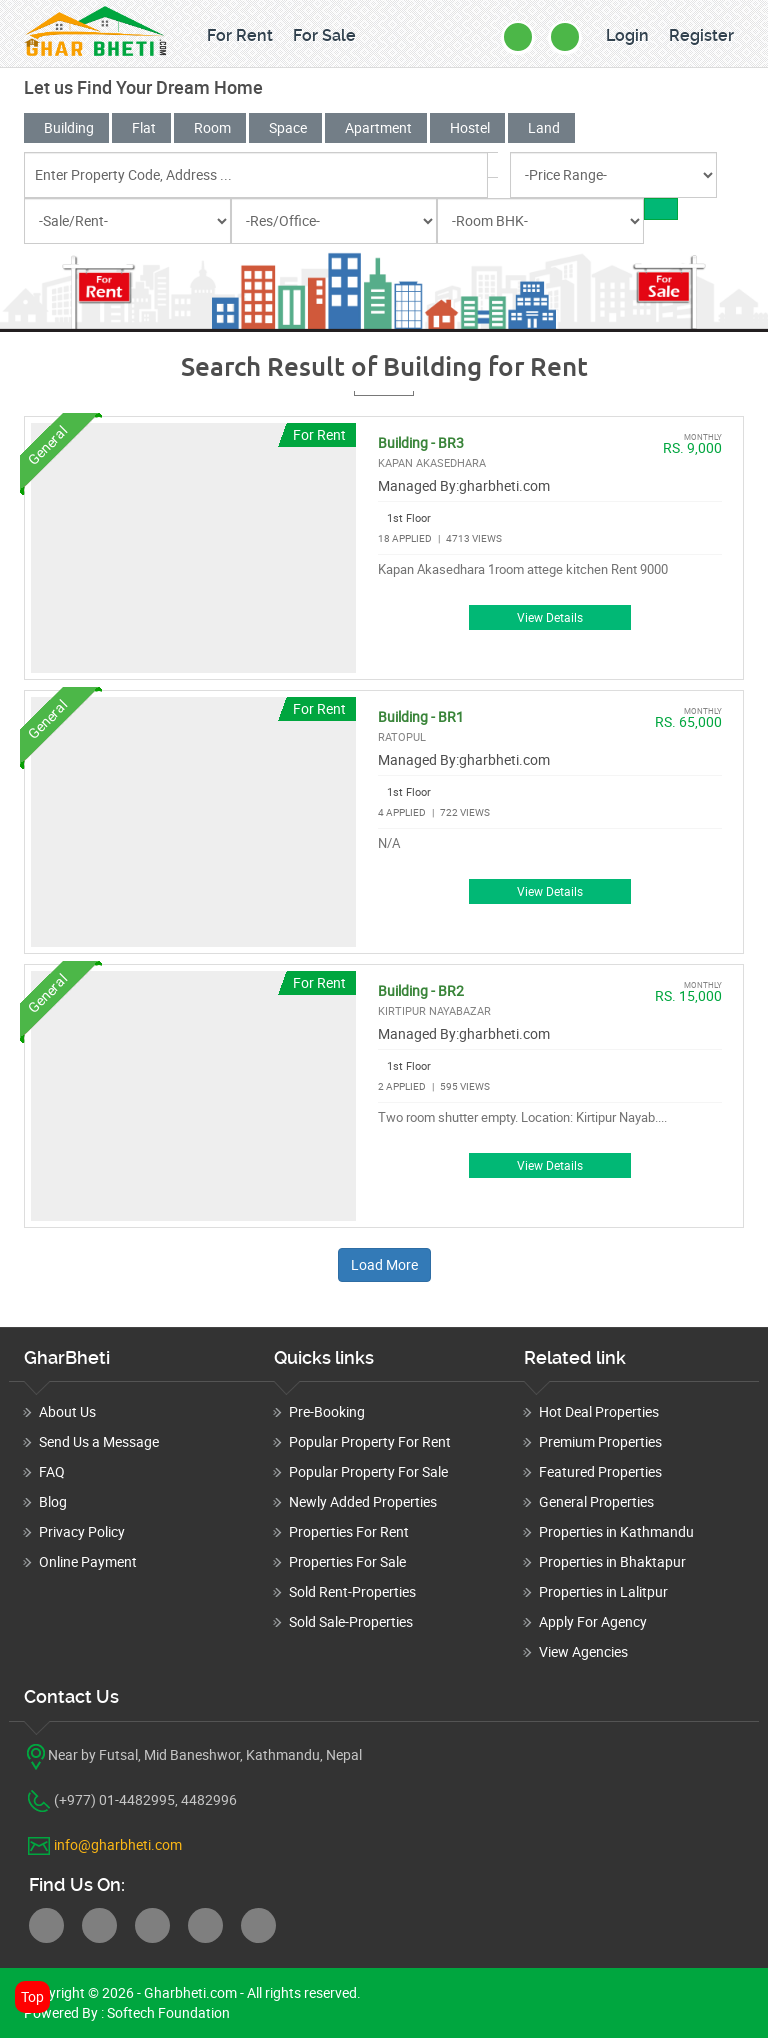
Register (701, 35)
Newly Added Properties (363, 1501)
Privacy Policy (82, 1531)
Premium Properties (600, 1441)
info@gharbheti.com (118, 1844)
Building (66, 127)
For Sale (324, 35)
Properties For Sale (347, 1561)
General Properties (596, 1501)
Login (627, 35)
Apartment (376, 127)
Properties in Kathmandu (616, 1531)
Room (210, 127)
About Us (67, 1411)
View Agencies (583, 1651)
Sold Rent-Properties (352, 1591)
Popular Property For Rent (370, 1441)
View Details (550, 617)
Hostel (467, 127)
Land (541, 127)
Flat (141, 127)
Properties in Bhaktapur (612, 1561)
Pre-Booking (327, 1411)
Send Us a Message (99, 1441)
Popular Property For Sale (368, 1471)
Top (32, 1996)
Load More (384, 1264)
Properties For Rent (349, 1531)
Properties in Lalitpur (603, 1591)
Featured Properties (600, 1471)
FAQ (52, 1471)
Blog (53, 1501)
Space (285, 127)
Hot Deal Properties (599, 1411)
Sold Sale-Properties (351, 1621)
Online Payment (88, 1561)
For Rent (240, 35)
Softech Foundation (167, 2012)
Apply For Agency (593, 1621)
